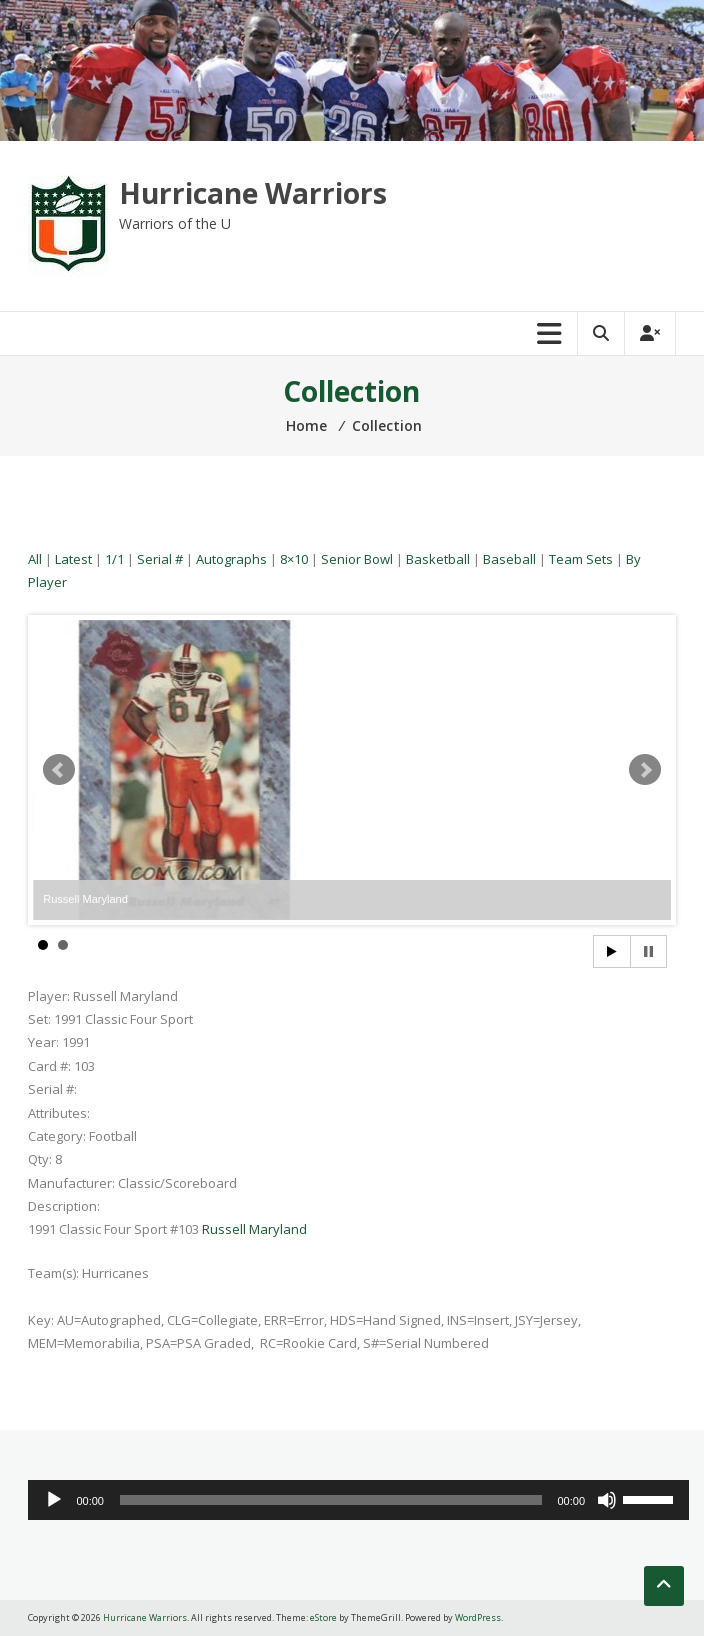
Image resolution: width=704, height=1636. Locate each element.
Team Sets (581, 559)
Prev (59, 770)
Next (645, 770)
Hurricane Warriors (253, 193)
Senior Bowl (357, 559)
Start (612, 951)
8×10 (294, 559)
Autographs (231, 559)
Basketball (438, 559)
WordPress (478, 1617)
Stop (648, 951)
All (35, 559)
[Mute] (607, 1500)
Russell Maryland (254, 1229)
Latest (73, 559)
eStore (323, 1617)
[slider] (331, 1500)
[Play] (54, 1500)
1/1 (114, 559)
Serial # (160, 559)
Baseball (509, 559)
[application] (358, 1500)
